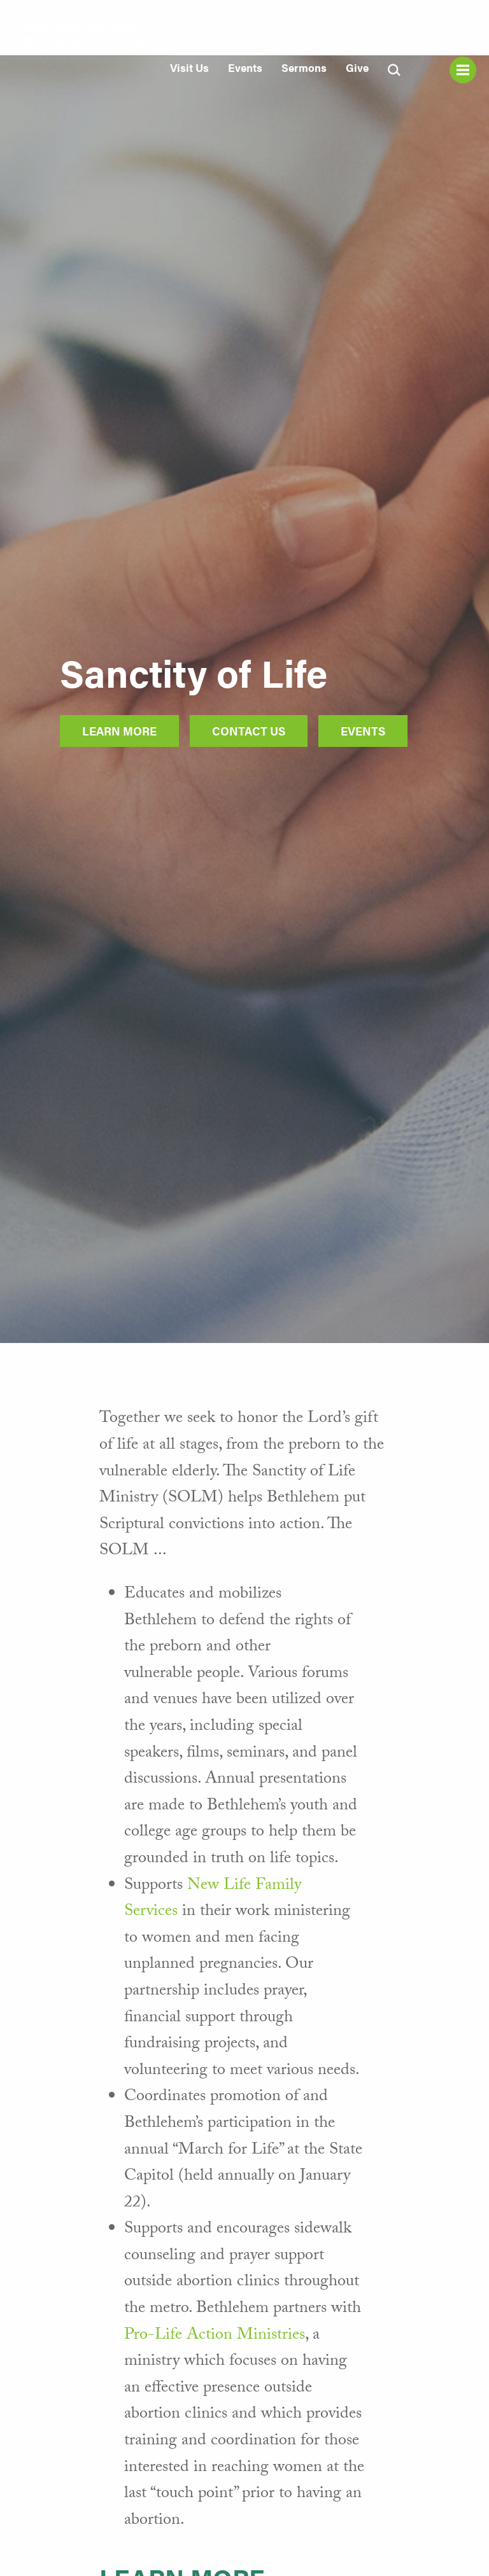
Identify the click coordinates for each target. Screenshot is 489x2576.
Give (357, 67)
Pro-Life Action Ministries (214, 2336)
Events (245, 67)
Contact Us (248, 731)
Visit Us (189, 67)
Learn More (119, 731)
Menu (463, 70)
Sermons (304, 67)
